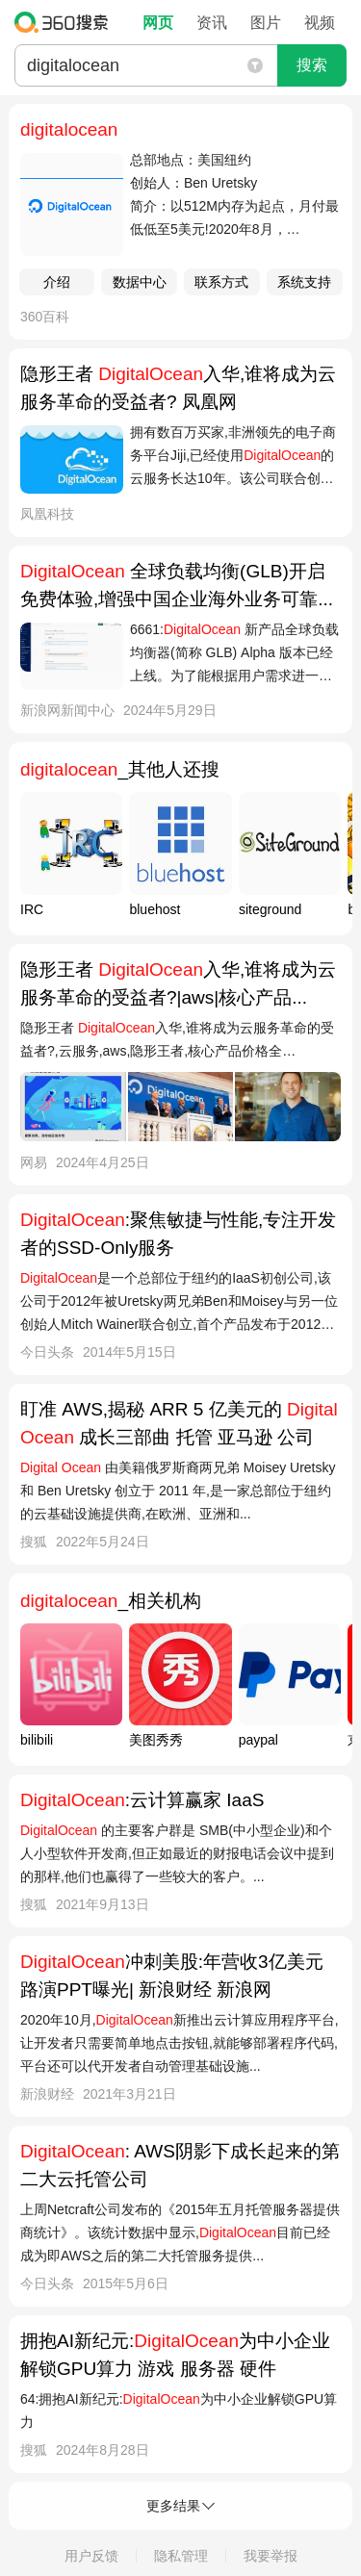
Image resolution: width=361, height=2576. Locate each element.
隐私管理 (181, 2555)
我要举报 (270, 2555)
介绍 (56, 282)
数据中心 (140, 282)
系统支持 (304, 282)
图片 (265, 22)
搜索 (312, 65)
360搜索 (65, 22)
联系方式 (221, 282)
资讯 (211, 22)
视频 (319, 22)
